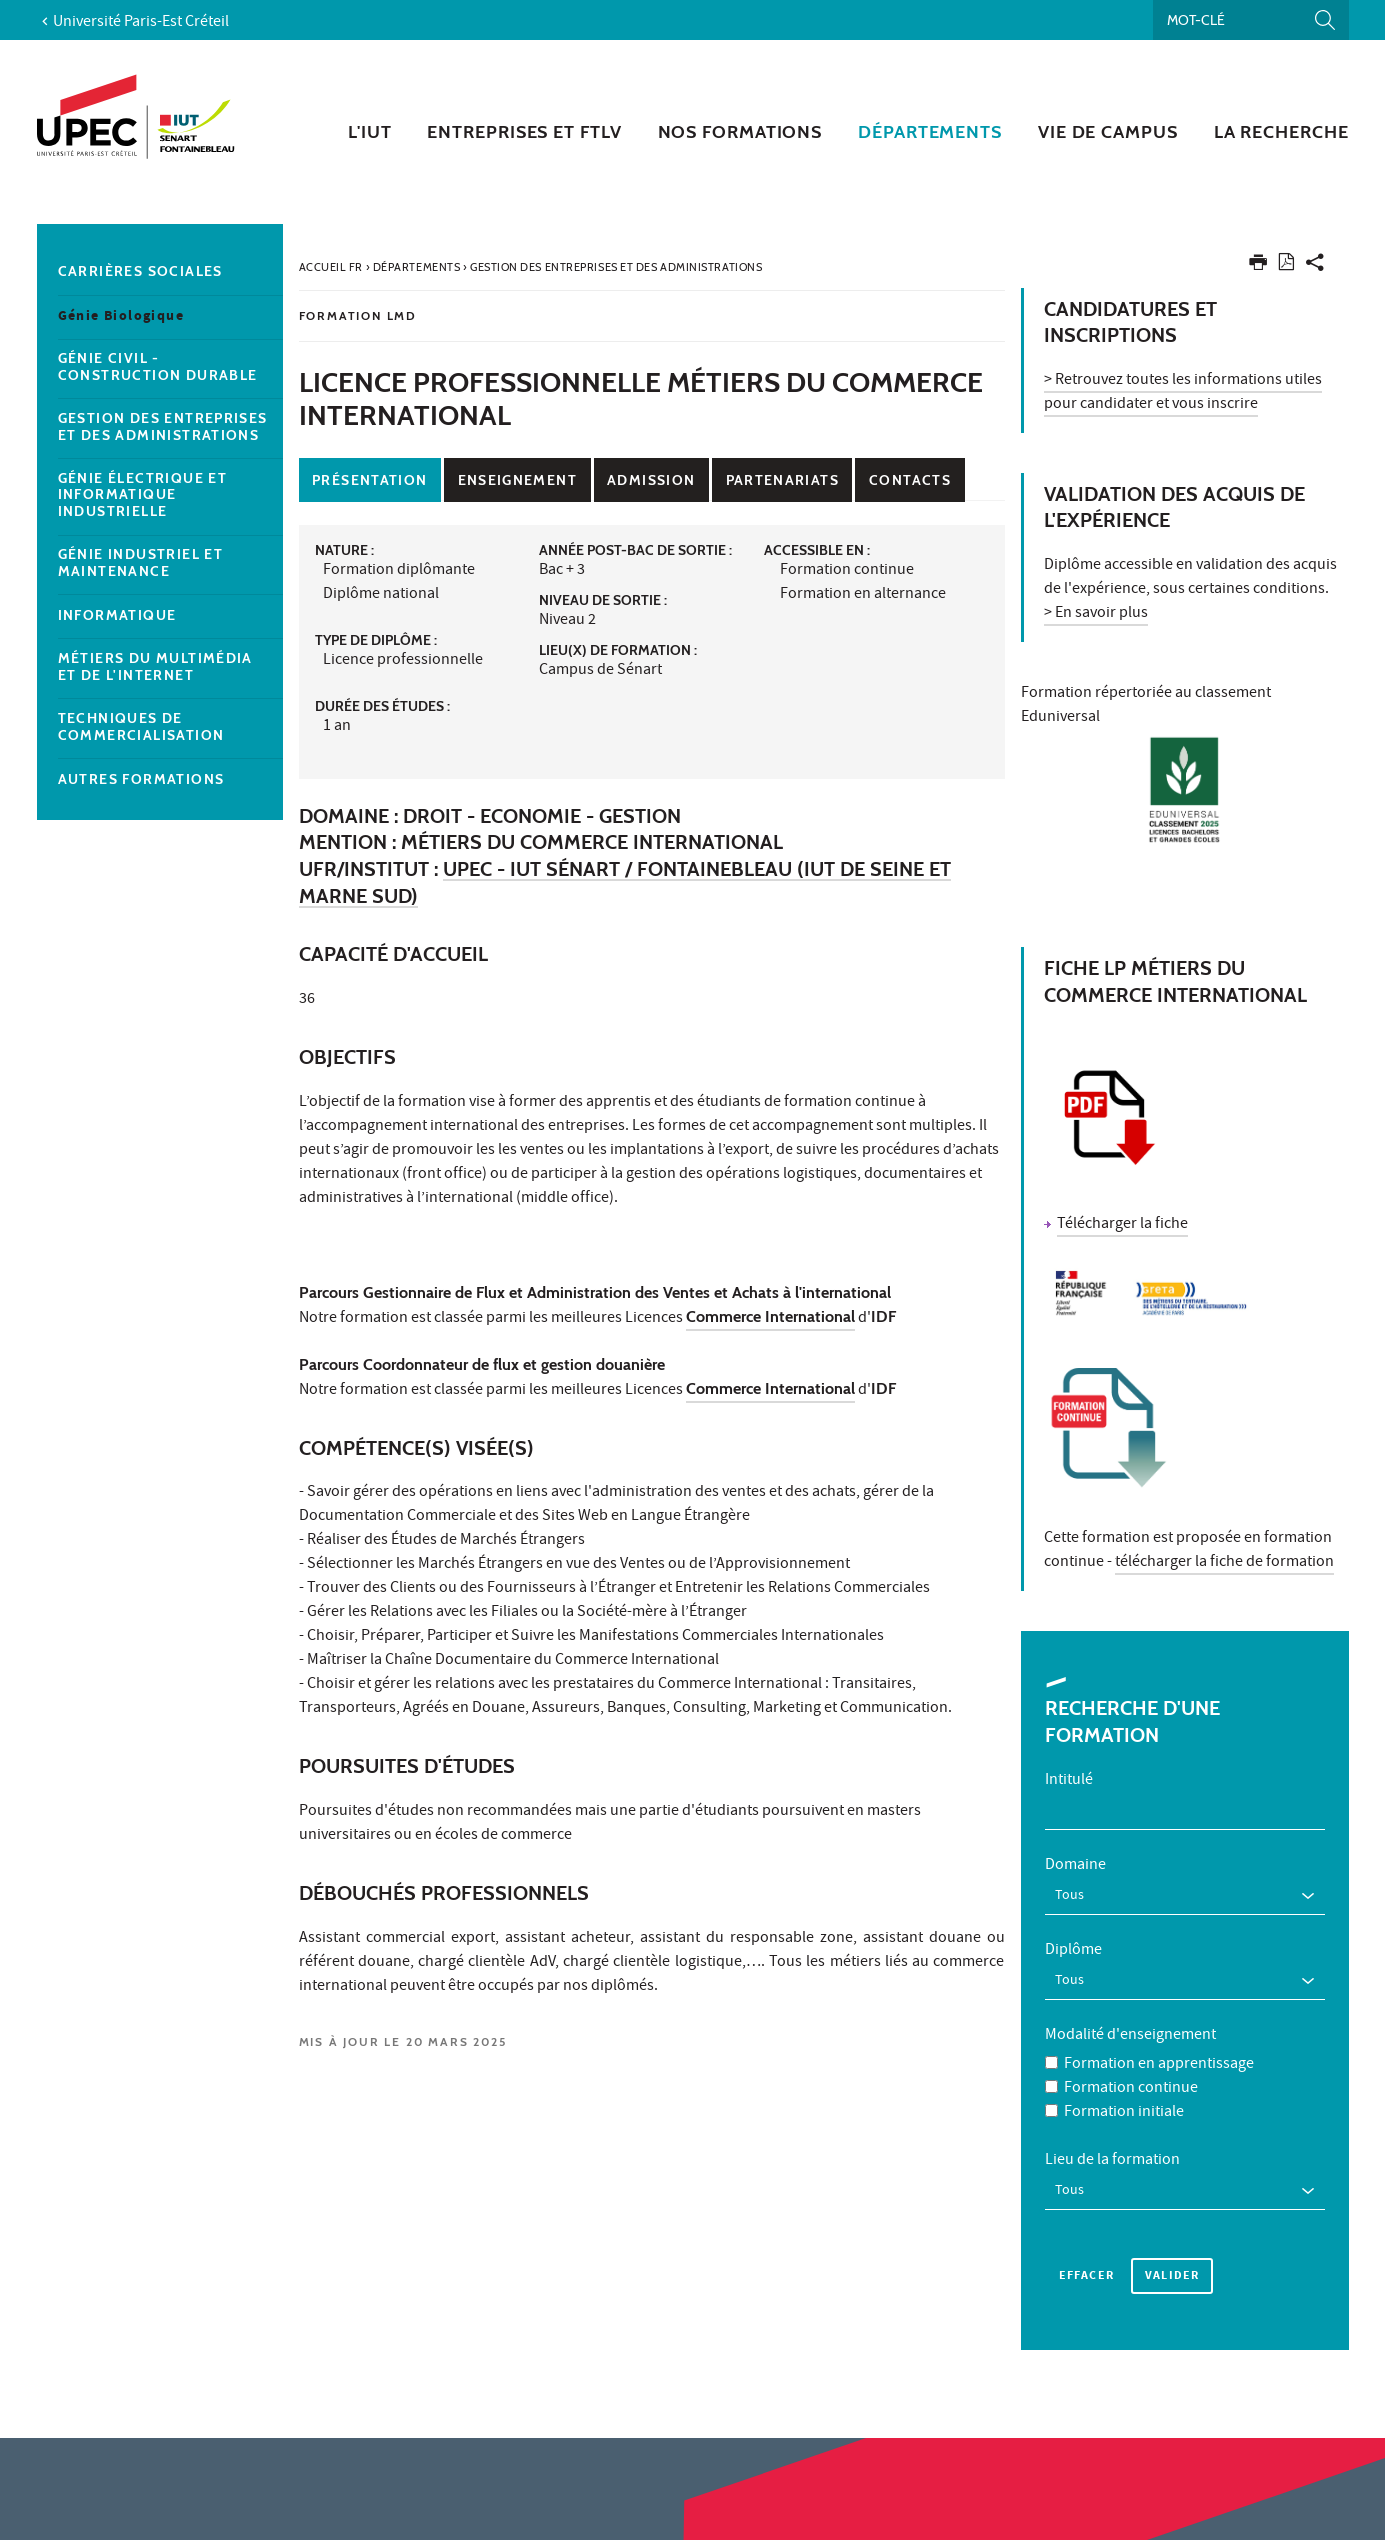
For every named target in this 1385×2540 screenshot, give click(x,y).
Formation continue (1131, 2077)
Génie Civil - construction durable (158, 367)
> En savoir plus (1096, 614)
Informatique (117, 615)
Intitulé (1069, 1781)
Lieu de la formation (1112, 2149)
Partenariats (782, 480)
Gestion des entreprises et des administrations (163, 427)
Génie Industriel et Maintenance (141, 563)
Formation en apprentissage (1159, 2053)
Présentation (369, 480)
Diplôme (1073, 1945)
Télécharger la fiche (1122, 1225)
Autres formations (141, 779)
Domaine (1075, 1866)
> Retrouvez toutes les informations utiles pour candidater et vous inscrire (1183, 393)
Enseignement (517, 480)
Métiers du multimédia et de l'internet (155, 667)
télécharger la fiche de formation (1224, 1563)
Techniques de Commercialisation (141, 727)
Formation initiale (1124, 2101)
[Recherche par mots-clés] (1251, 20)
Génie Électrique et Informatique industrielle (143, 495)
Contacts (910, 480)
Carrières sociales (140, 271)
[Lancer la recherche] (1325, 20)
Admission (651, 480)
